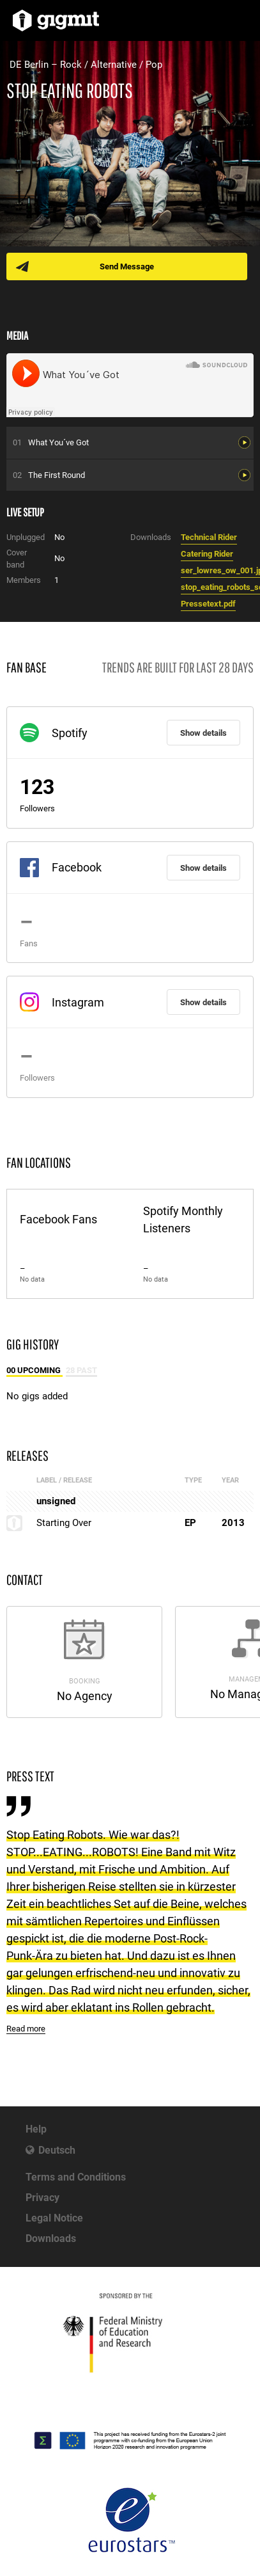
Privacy (42, 2197)
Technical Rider (209, 537)
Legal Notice (54, 2218)
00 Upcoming (34, 1370)
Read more (25, 2028)
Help (36, 2129)
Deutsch (56, 2150)
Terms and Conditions (76, 2177)
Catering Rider (207, 554)
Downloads (51, 2238)
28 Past (81, 1370)
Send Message (127, 266)
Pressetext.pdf (208, 603)
